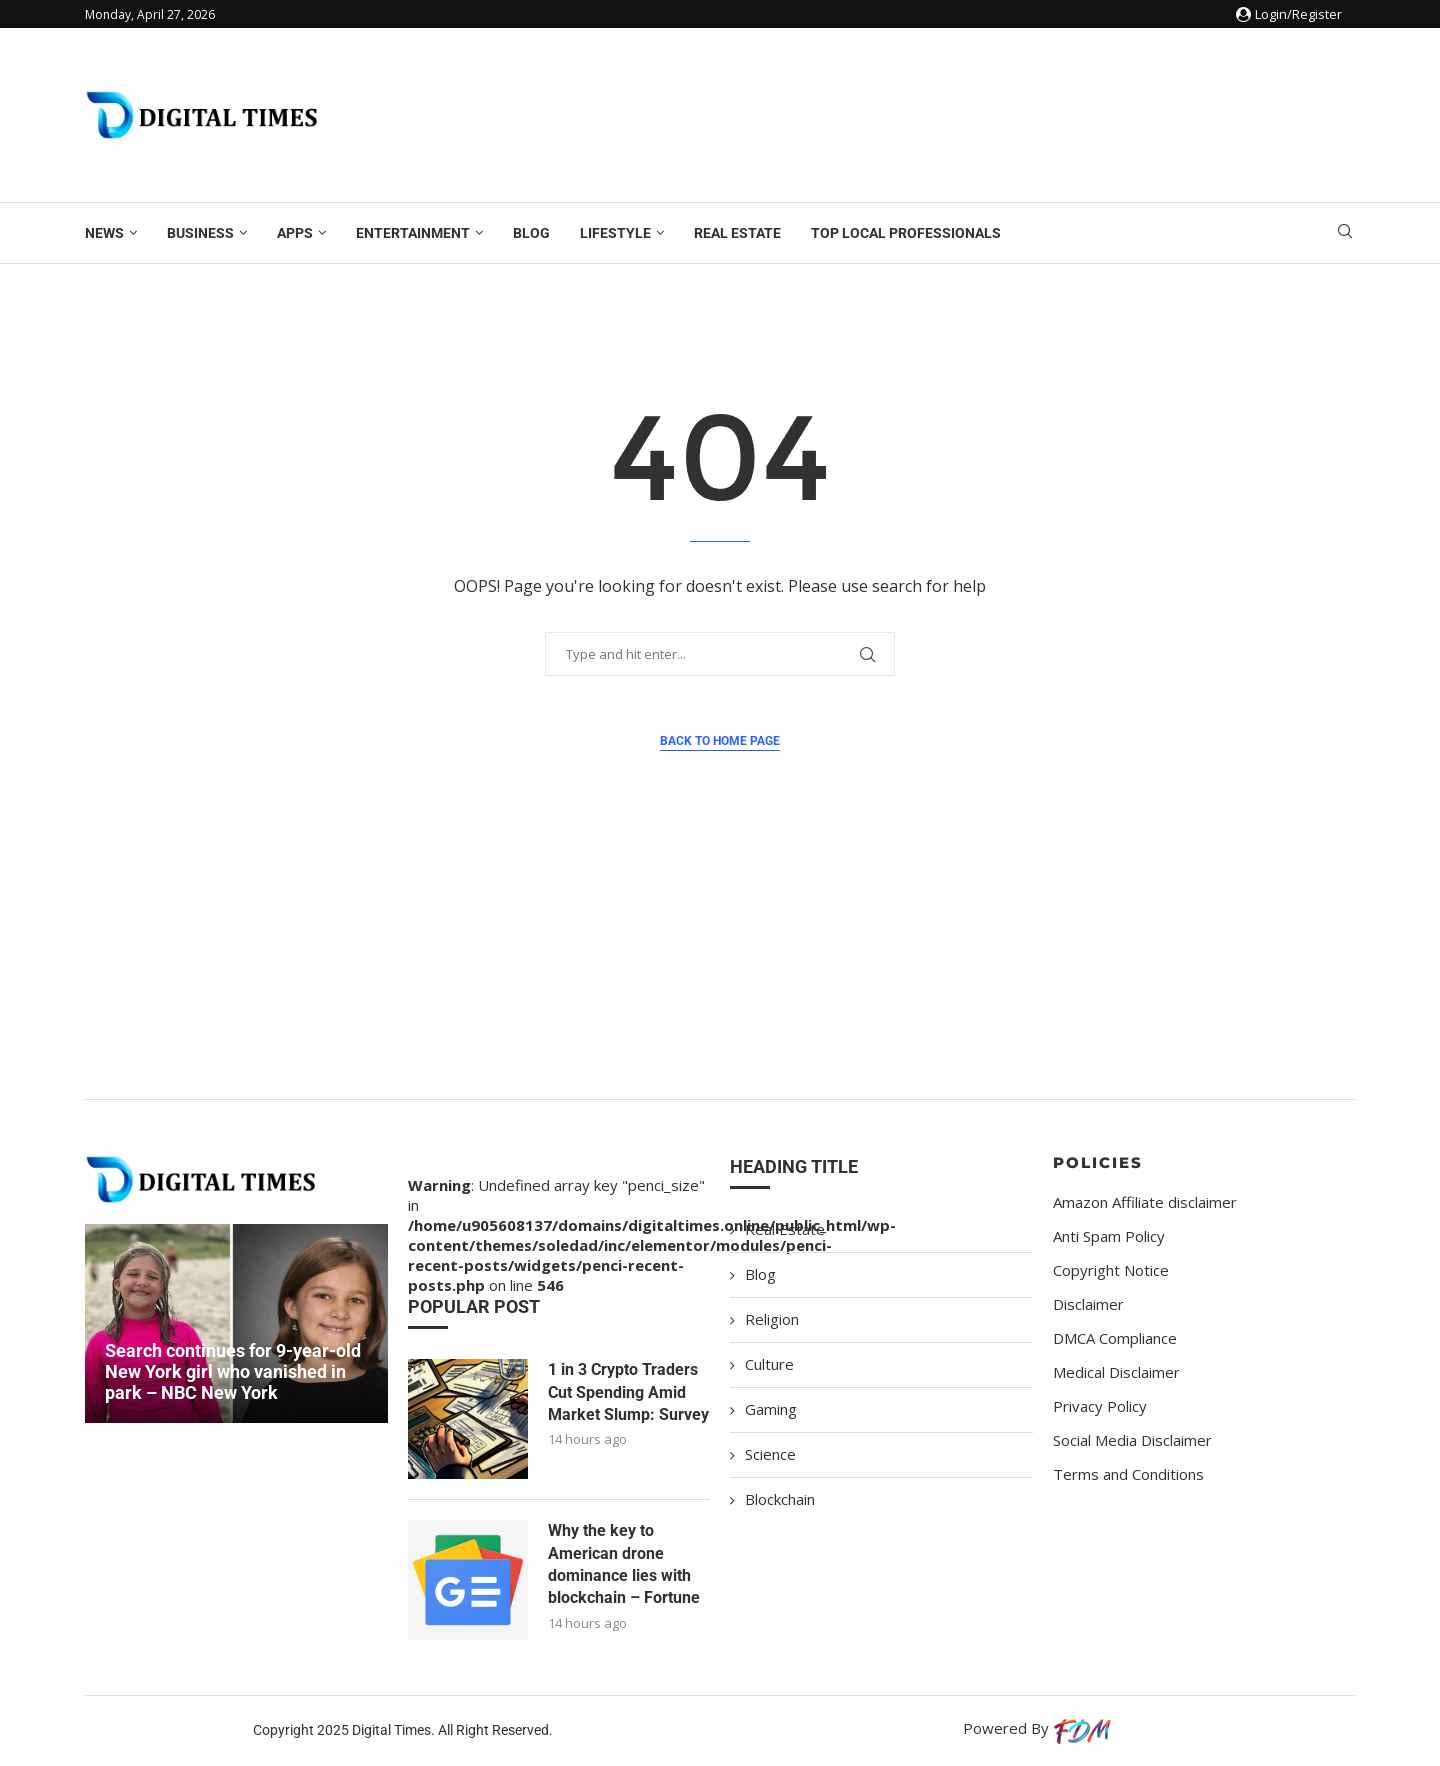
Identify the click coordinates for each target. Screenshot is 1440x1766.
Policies (1098, 1162)
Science (770, 1454)
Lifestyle (615, 233)
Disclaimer (1088, 1304)
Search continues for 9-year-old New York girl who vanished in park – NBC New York (233, 1371)
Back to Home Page (720, 741)
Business (200, 233)
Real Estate (737, 233)
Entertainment (413, 233)
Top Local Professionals (906, 233)
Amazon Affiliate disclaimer (1145, 1202)
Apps (295, 233)
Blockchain (780, 1499)
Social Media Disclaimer (1132, 1440)
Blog (531, 233)
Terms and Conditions (1128, 1474)
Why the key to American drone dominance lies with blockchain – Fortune (624, 1564)
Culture (769, 1364)
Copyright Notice (1111, 1270)
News (104, 233)
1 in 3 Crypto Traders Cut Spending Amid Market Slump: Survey (628, 1392)
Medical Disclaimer (1116, 1372)
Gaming (771, 1409)
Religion (772, 1319)
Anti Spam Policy (1109, 1236)
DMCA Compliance (1115, 1338)
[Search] (1345, 233)
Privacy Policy (1100, 1406)
